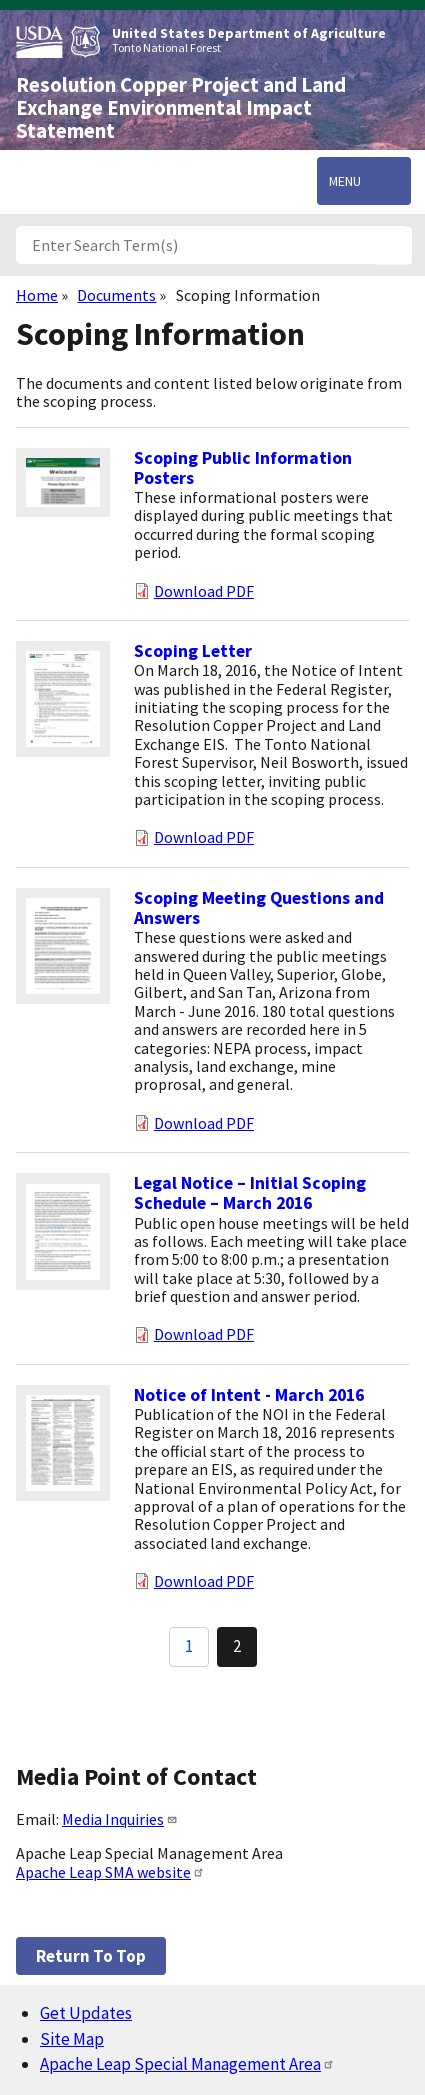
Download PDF (204, 591)
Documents (116, 295)
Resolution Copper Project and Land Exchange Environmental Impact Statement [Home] (181, 108)
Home (37, 295)
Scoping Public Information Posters (243, 468)
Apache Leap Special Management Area (187, 2064)
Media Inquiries (120, 1819)
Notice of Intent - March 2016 (249, 1395)
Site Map (72, 2039)
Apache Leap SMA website (110, 1872)
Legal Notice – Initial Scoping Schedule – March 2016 (250, 1193)
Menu (345, 181)
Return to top (91, 1956)
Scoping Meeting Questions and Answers (259, 908)
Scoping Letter (193, 651)
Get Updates (86, 2013)
